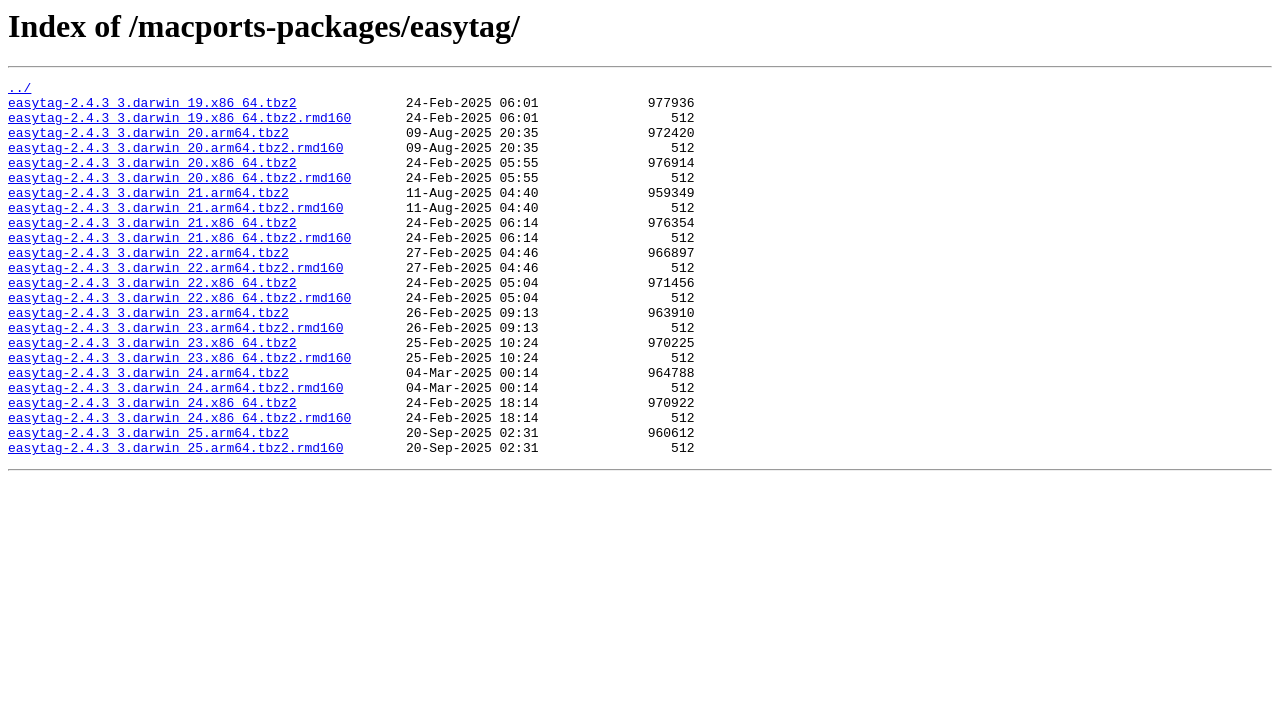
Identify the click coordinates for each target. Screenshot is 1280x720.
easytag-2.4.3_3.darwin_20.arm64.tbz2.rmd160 (175, 162)
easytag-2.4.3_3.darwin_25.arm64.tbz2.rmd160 (175, 522)
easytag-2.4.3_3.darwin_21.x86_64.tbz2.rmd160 (179, 270)
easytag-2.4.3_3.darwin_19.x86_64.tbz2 (152, 108)
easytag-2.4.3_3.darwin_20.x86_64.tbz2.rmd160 (179, 198)
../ (19, 90)
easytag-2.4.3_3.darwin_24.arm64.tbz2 (148, 432)
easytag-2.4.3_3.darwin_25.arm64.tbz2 (148, 504)
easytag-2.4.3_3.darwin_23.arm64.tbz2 (148, 360)
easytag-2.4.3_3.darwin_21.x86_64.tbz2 (152, 252)
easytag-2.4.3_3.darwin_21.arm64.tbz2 (148, 216)
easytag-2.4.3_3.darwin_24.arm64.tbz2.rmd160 (175, 450)
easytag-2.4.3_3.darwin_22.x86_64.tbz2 (152, 324)
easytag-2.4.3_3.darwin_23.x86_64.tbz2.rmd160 (179, 414)
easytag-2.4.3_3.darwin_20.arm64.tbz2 (148, 144)
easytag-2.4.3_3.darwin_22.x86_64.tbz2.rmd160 (179, 342)
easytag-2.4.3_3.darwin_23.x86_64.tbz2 (152, 396)
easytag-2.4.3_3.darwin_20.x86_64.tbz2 (152, 180)
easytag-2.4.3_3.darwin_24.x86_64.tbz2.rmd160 (179, 486)
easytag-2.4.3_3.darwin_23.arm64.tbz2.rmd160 (175, 378)
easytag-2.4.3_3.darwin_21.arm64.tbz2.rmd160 (175, 234)
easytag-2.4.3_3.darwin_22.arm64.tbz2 (148, 288)
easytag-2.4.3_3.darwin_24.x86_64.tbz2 (152, 468)
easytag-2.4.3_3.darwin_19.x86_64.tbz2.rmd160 (179, 126)
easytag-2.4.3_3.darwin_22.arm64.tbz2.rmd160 (175, 306)
